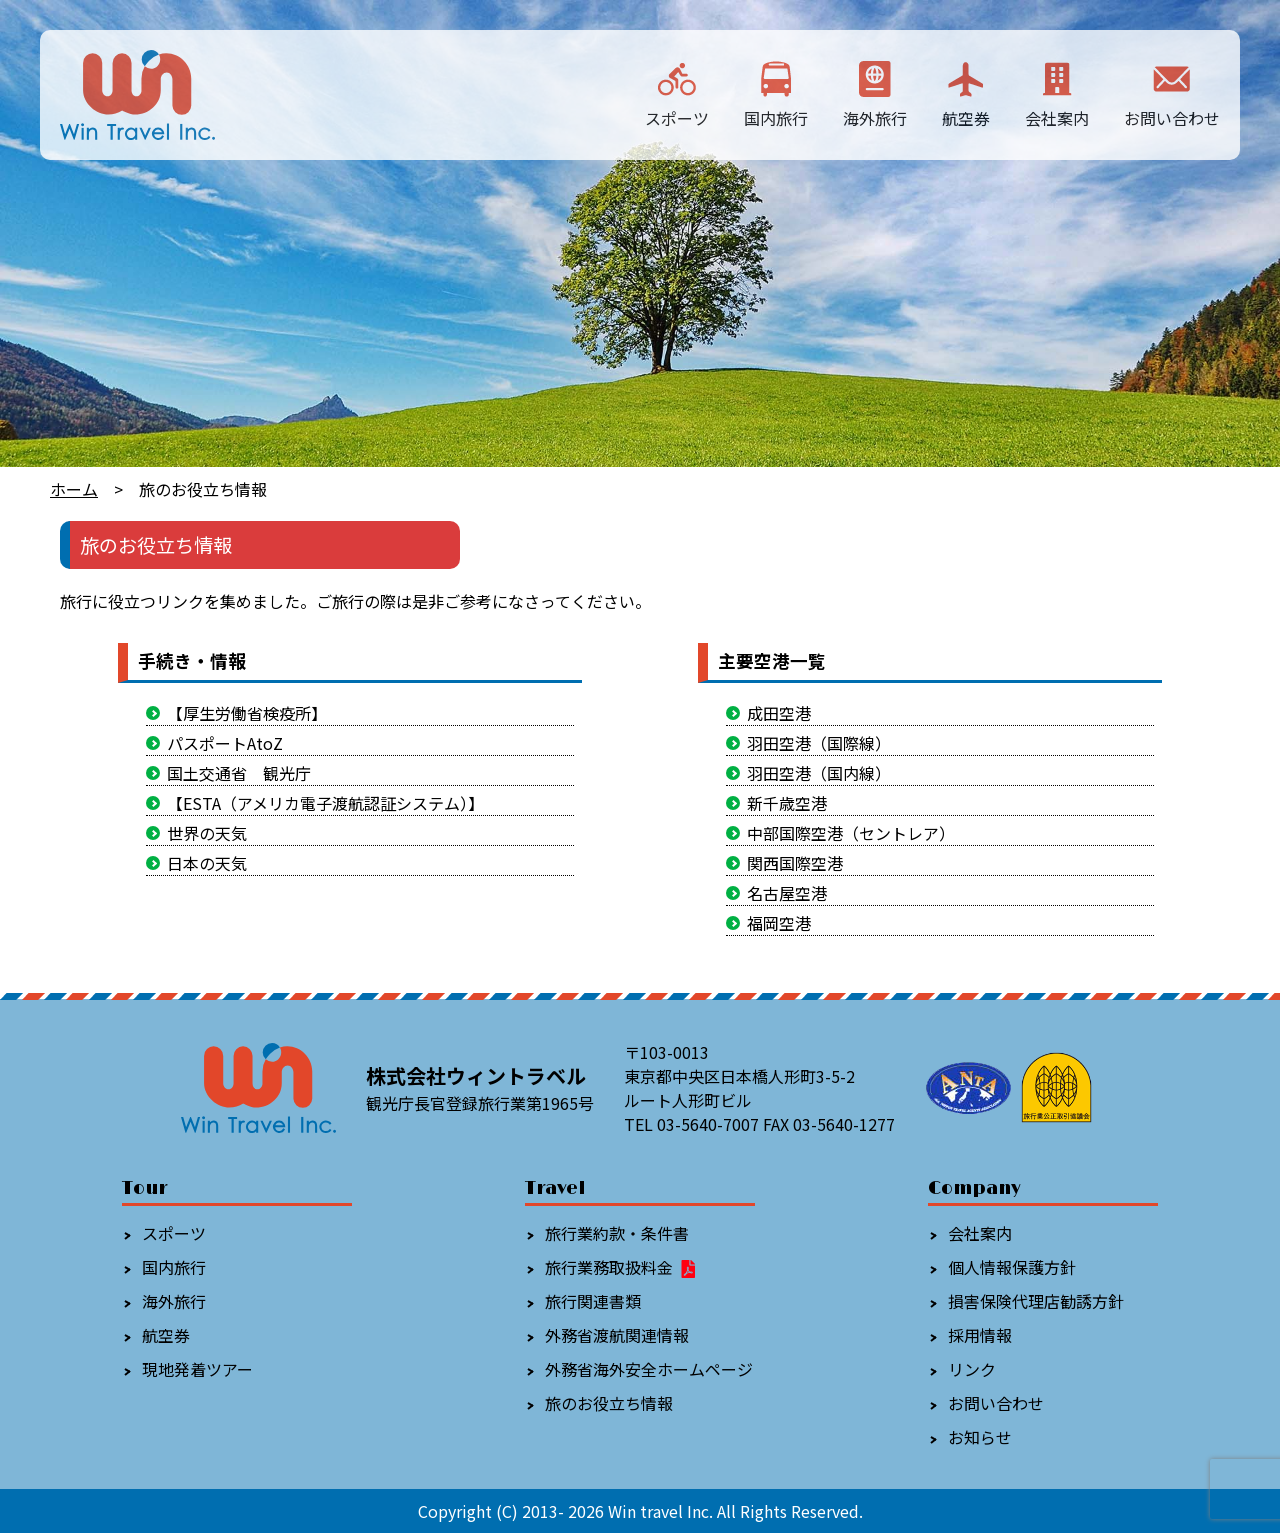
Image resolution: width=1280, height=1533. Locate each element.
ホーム (74, 489)
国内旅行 (776, 93)
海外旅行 (875, 93)
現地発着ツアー (197, 1369)
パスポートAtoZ (225, 743)
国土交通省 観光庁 (239, 773)
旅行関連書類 (593, 1301)
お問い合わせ (1172, 93)
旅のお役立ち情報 (609, 1403)
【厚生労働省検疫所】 (247, 713)
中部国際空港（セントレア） (851, 833)
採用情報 (980, 1335)
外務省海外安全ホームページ (649, 1369)
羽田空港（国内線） (819, 773)
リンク (972, 1369)
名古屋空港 (787, 893)
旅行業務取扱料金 (621, 1267)
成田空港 (779, 713)
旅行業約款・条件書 (617, 1233)
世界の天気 (207, 833)
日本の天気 (207, 863)
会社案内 (1057, 93)
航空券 (966, 93)
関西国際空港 (795, 863)
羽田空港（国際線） (819, 743)
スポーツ (677, 93)
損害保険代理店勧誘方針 (1036, 1301)
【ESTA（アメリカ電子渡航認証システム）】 (325, 803)
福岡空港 (779, 923)
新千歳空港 (787, 803)
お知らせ (980, 1437)
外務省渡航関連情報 (617, 1335)
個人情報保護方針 (1012, 1267)
